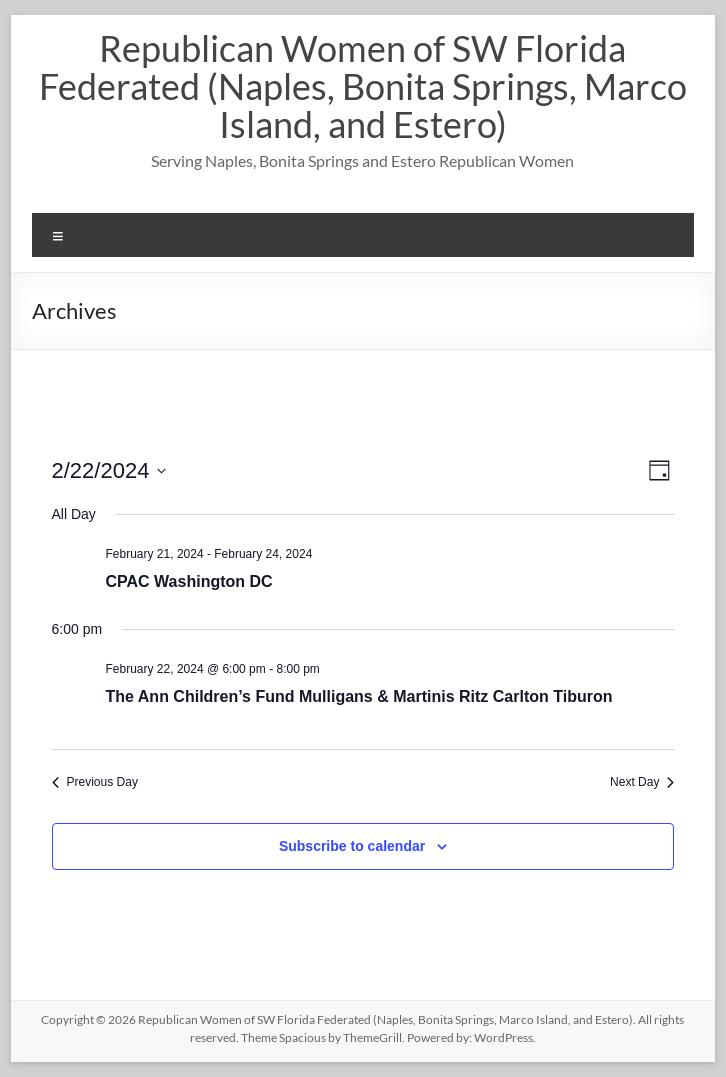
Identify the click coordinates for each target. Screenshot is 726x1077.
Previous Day (95, 782)
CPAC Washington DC (189, 581)
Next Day (642, 782)
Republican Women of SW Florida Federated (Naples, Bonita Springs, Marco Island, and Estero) (363, 86)
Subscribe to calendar (352, 846)
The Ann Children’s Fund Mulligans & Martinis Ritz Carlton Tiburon (359, 696)
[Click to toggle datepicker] (109, 470)
